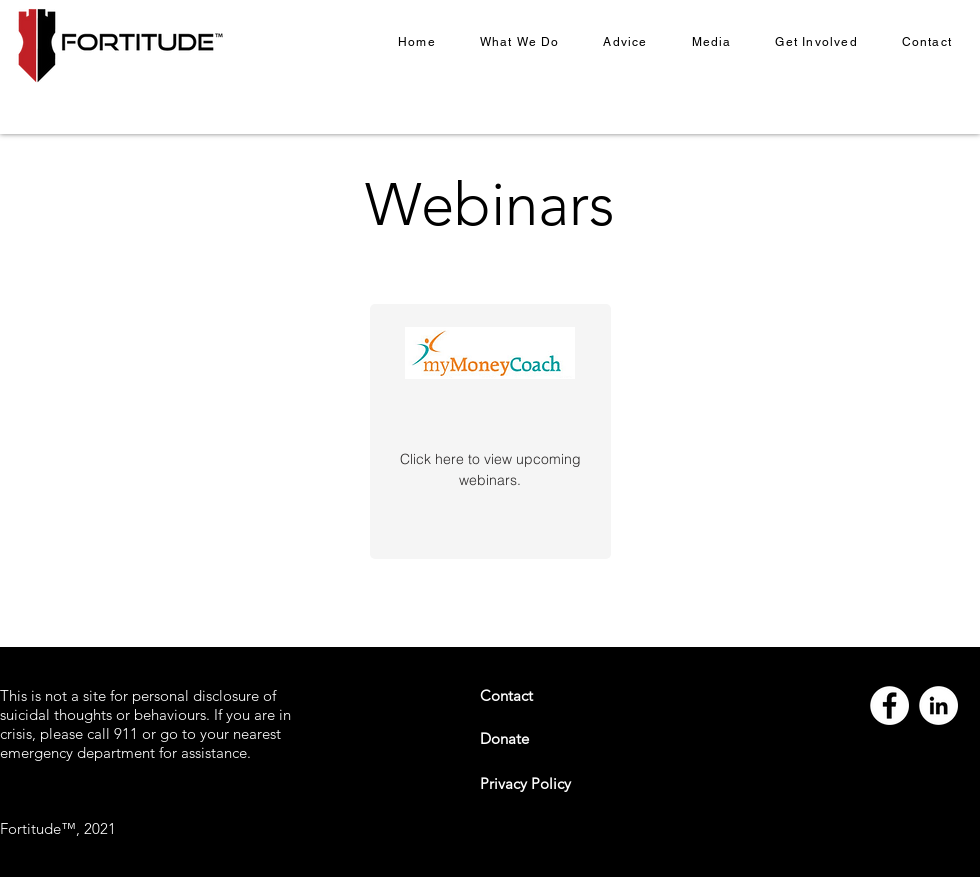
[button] (520, 43)
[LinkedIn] (938, 705)
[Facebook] (889, 705)
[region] (490, 431)
